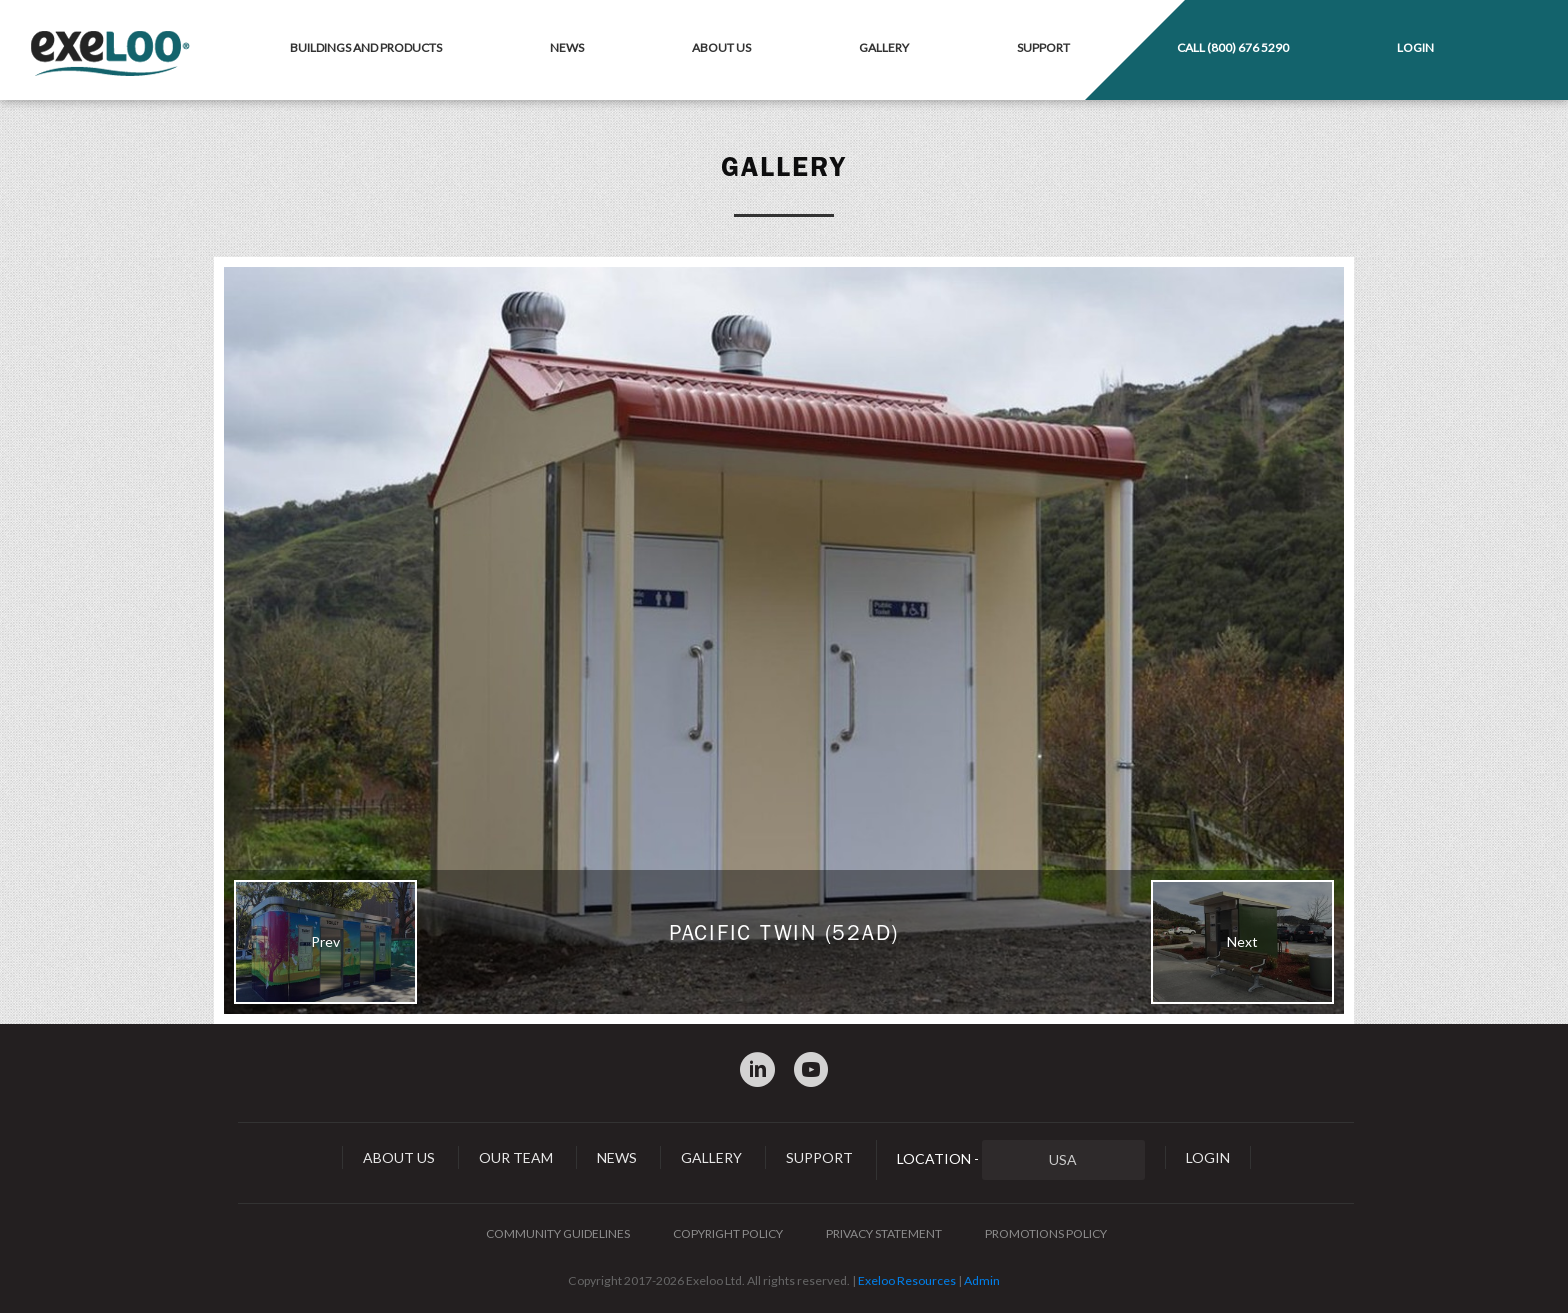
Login (1415, 47)
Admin (982, 1280)
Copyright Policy (728, 1233)
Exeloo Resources (907, 1280)
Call (1233, 47)
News (567, 47)
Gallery (884, 47)
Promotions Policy (1046, 1233)
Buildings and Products (366, 47)
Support (1043, 47)
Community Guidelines (558, 1233)
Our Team (516, 1157)
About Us (721, 47)
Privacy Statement (884, 1233)
